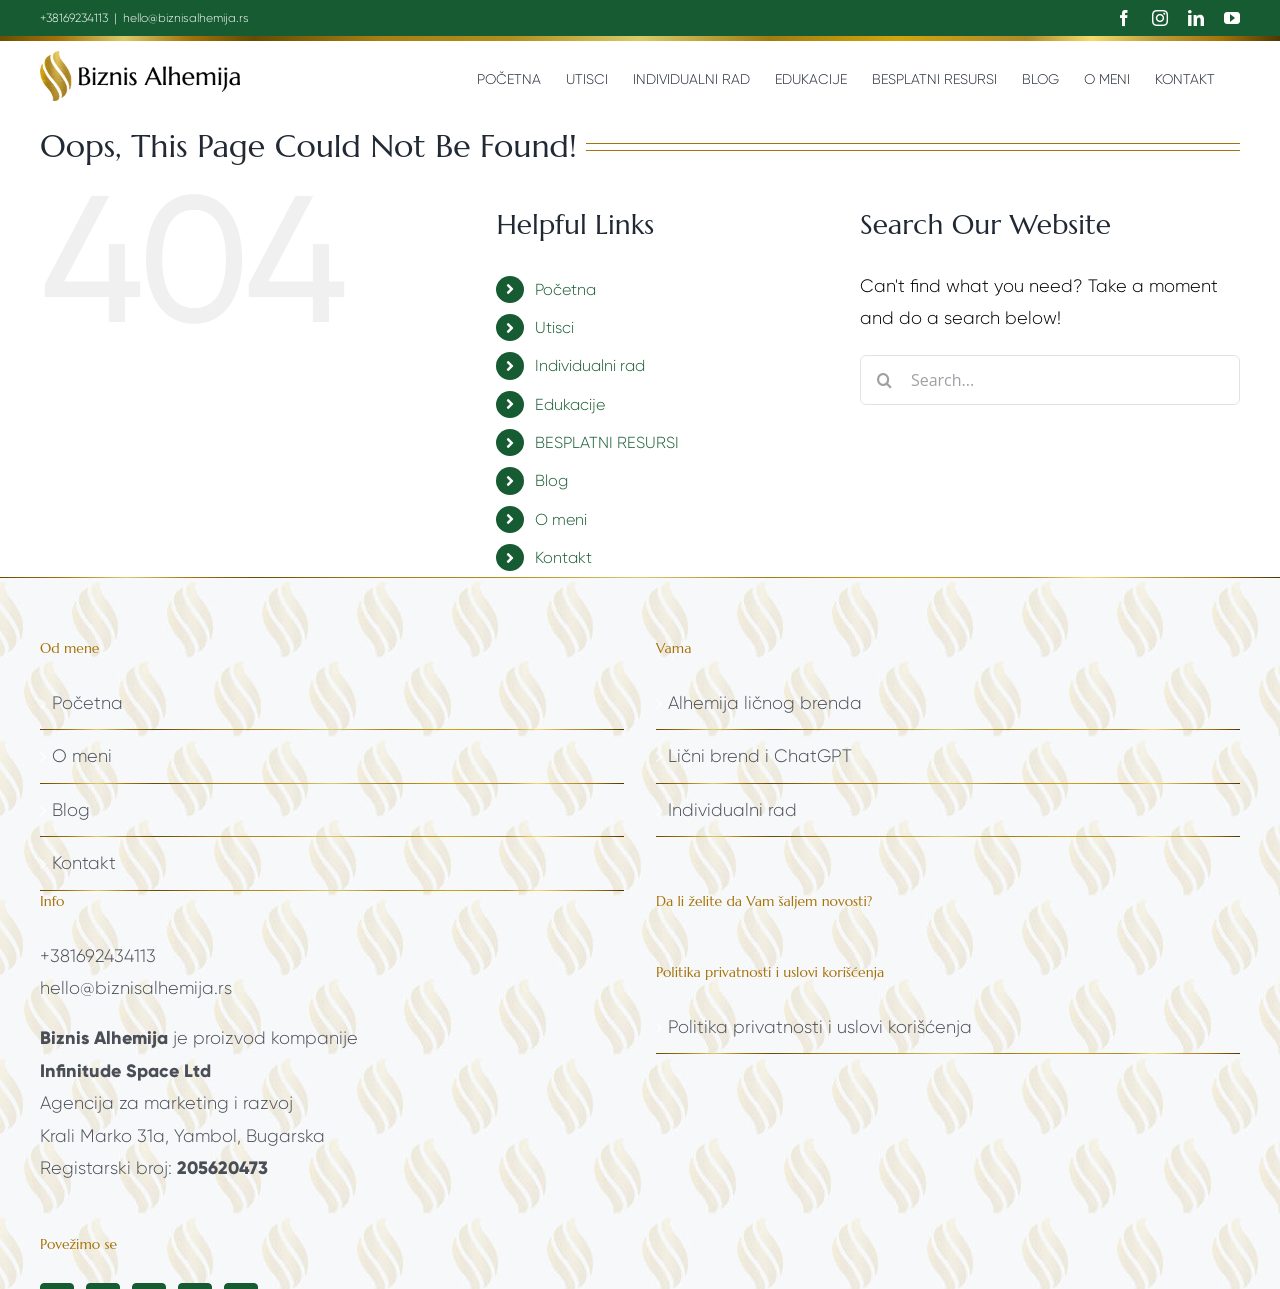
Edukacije (570, 404)
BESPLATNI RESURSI (607, 442)
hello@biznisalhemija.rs (186, 18)
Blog (551, 480)
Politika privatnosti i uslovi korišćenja (820, 1027)
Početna (565, 289)
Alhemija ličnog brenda (765, 703)
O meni (561, 519)
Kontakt (563, 557)
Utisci (554, 327)
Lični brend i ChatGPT (760, 756)
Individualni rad (590, 365)
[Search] (885, 380)
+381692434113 (98, 956)
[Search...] (1050, 380)
